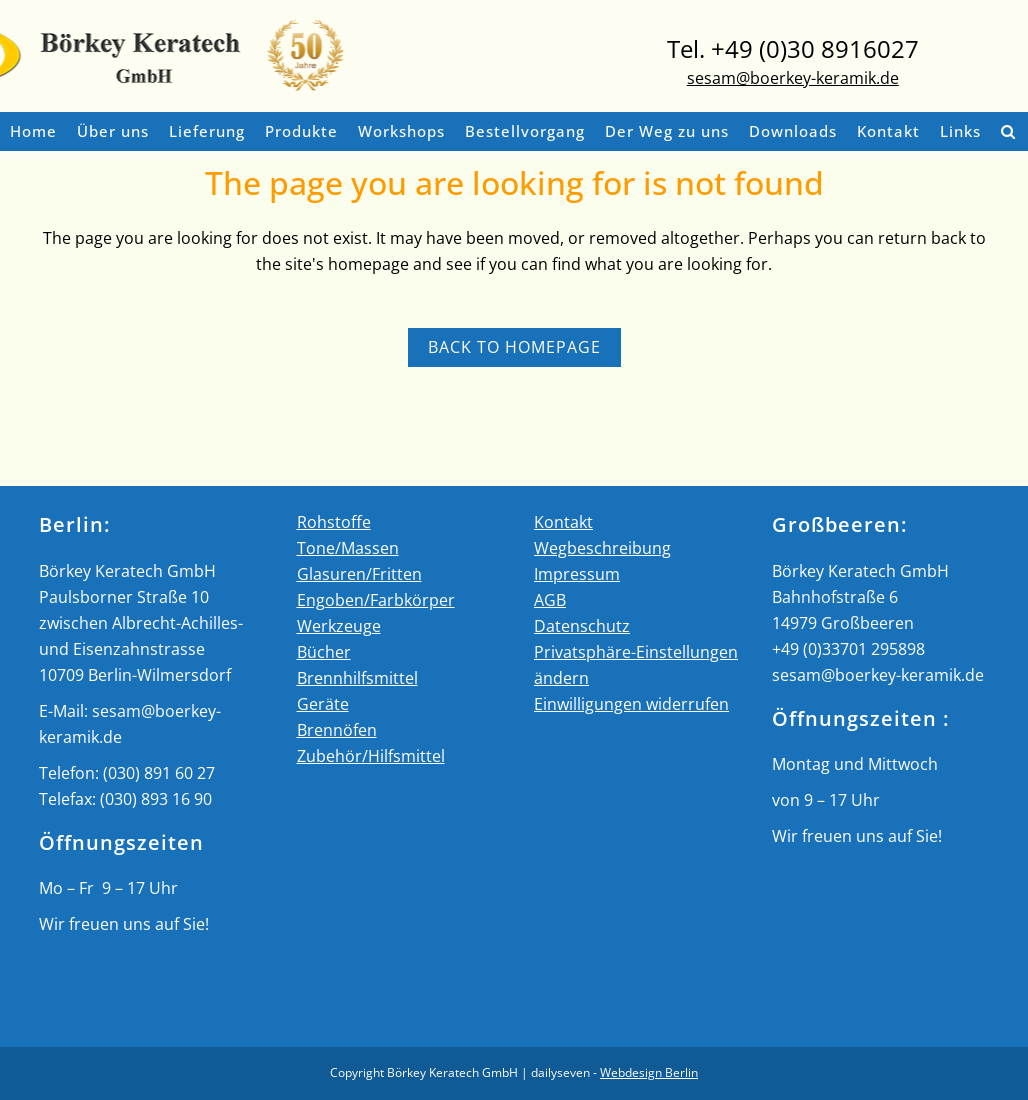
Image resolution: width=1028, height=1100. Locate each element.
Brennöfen (337, 730)
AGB (550, 600)
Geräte (323, 704)
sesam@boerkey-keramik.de (793, 78)
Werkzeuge (339, 626)
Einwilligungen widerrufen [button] (631, 704)
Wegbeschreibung (602, 548)
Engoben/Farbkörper (376, 600)
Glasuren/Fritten (359, 574)
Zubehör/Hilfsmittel (371, 756)
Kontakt (563, 522)
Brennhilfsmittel (357, 678)
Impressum (577, 574)
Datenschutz (582, 626)
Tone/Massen (348, 548)
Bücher (324, 652)
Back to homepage (514, 347)
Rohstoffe (334, 522)
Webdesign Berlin (649, 1072)
